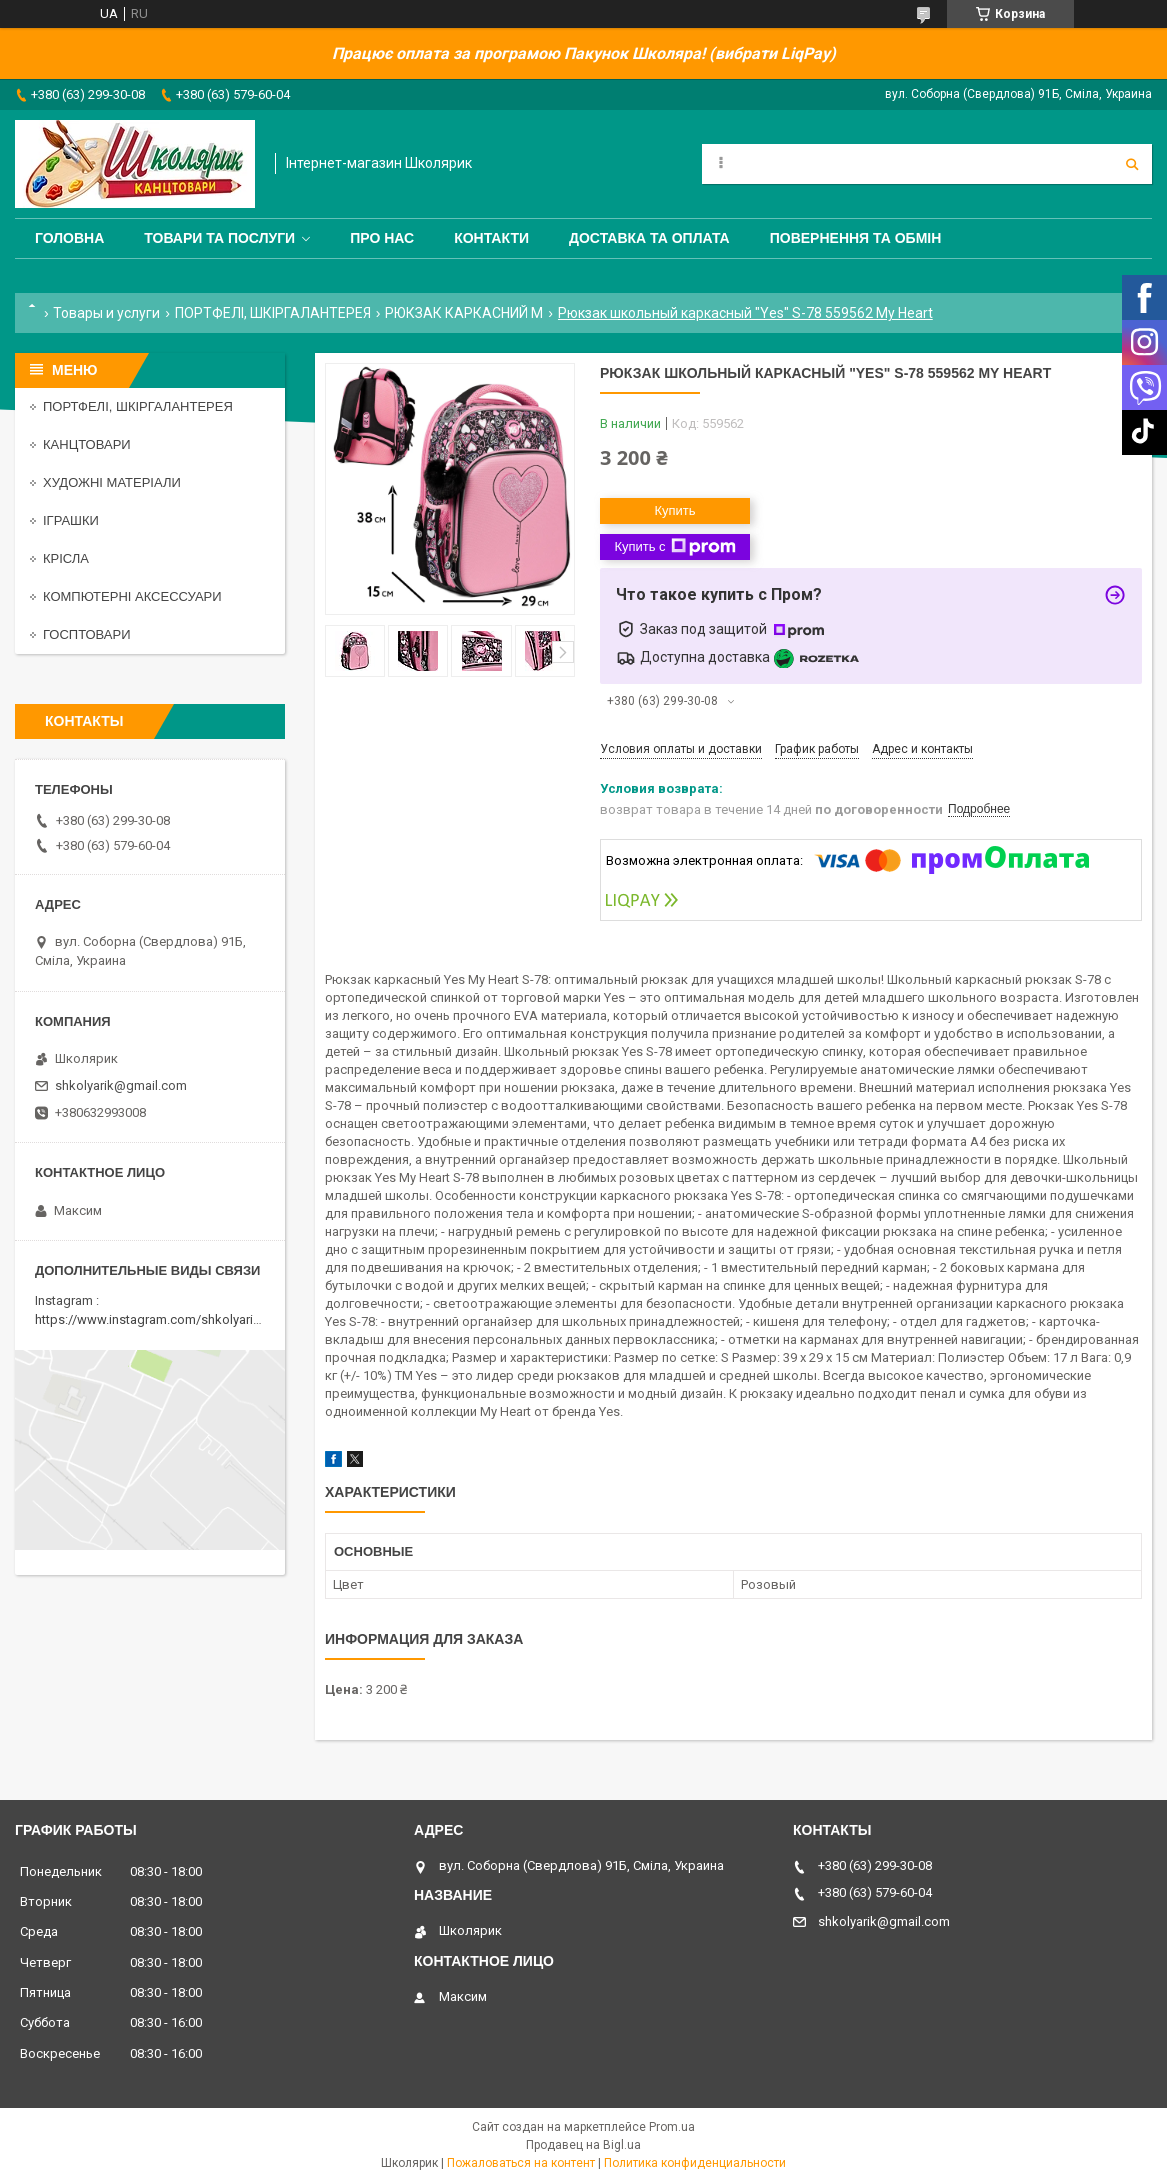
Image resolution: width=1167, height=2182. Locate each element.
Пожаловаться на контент (521, 2163)
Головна (69, 238)
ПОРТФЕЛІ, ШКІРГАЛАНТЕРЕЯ (273, 313)
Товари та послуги (219, 238)
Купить (674, 510)
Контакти (491, 238)
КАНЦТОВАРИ (87, 444)
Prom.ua (672, 2127)
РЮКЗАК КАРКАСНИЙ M (464, 313)
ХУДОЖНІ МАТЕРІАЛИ (112, 482)
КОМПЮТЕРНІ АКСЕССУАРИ (132, 596)
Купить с (674, 547)
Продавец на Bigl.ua (583, 2145)
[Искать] (1132, 164)
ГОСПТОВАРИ (87, 634)
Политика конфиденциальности (695, 2163)
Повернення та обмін (856, 238)
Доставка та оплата (649, 238)
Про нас (382, 238)
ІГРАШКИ (71, 520)
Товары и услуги (106, 313)
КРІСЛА (66, 558)
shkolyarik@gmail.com (121, 1085)
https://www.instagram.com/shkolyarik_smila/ (168, 1319)
